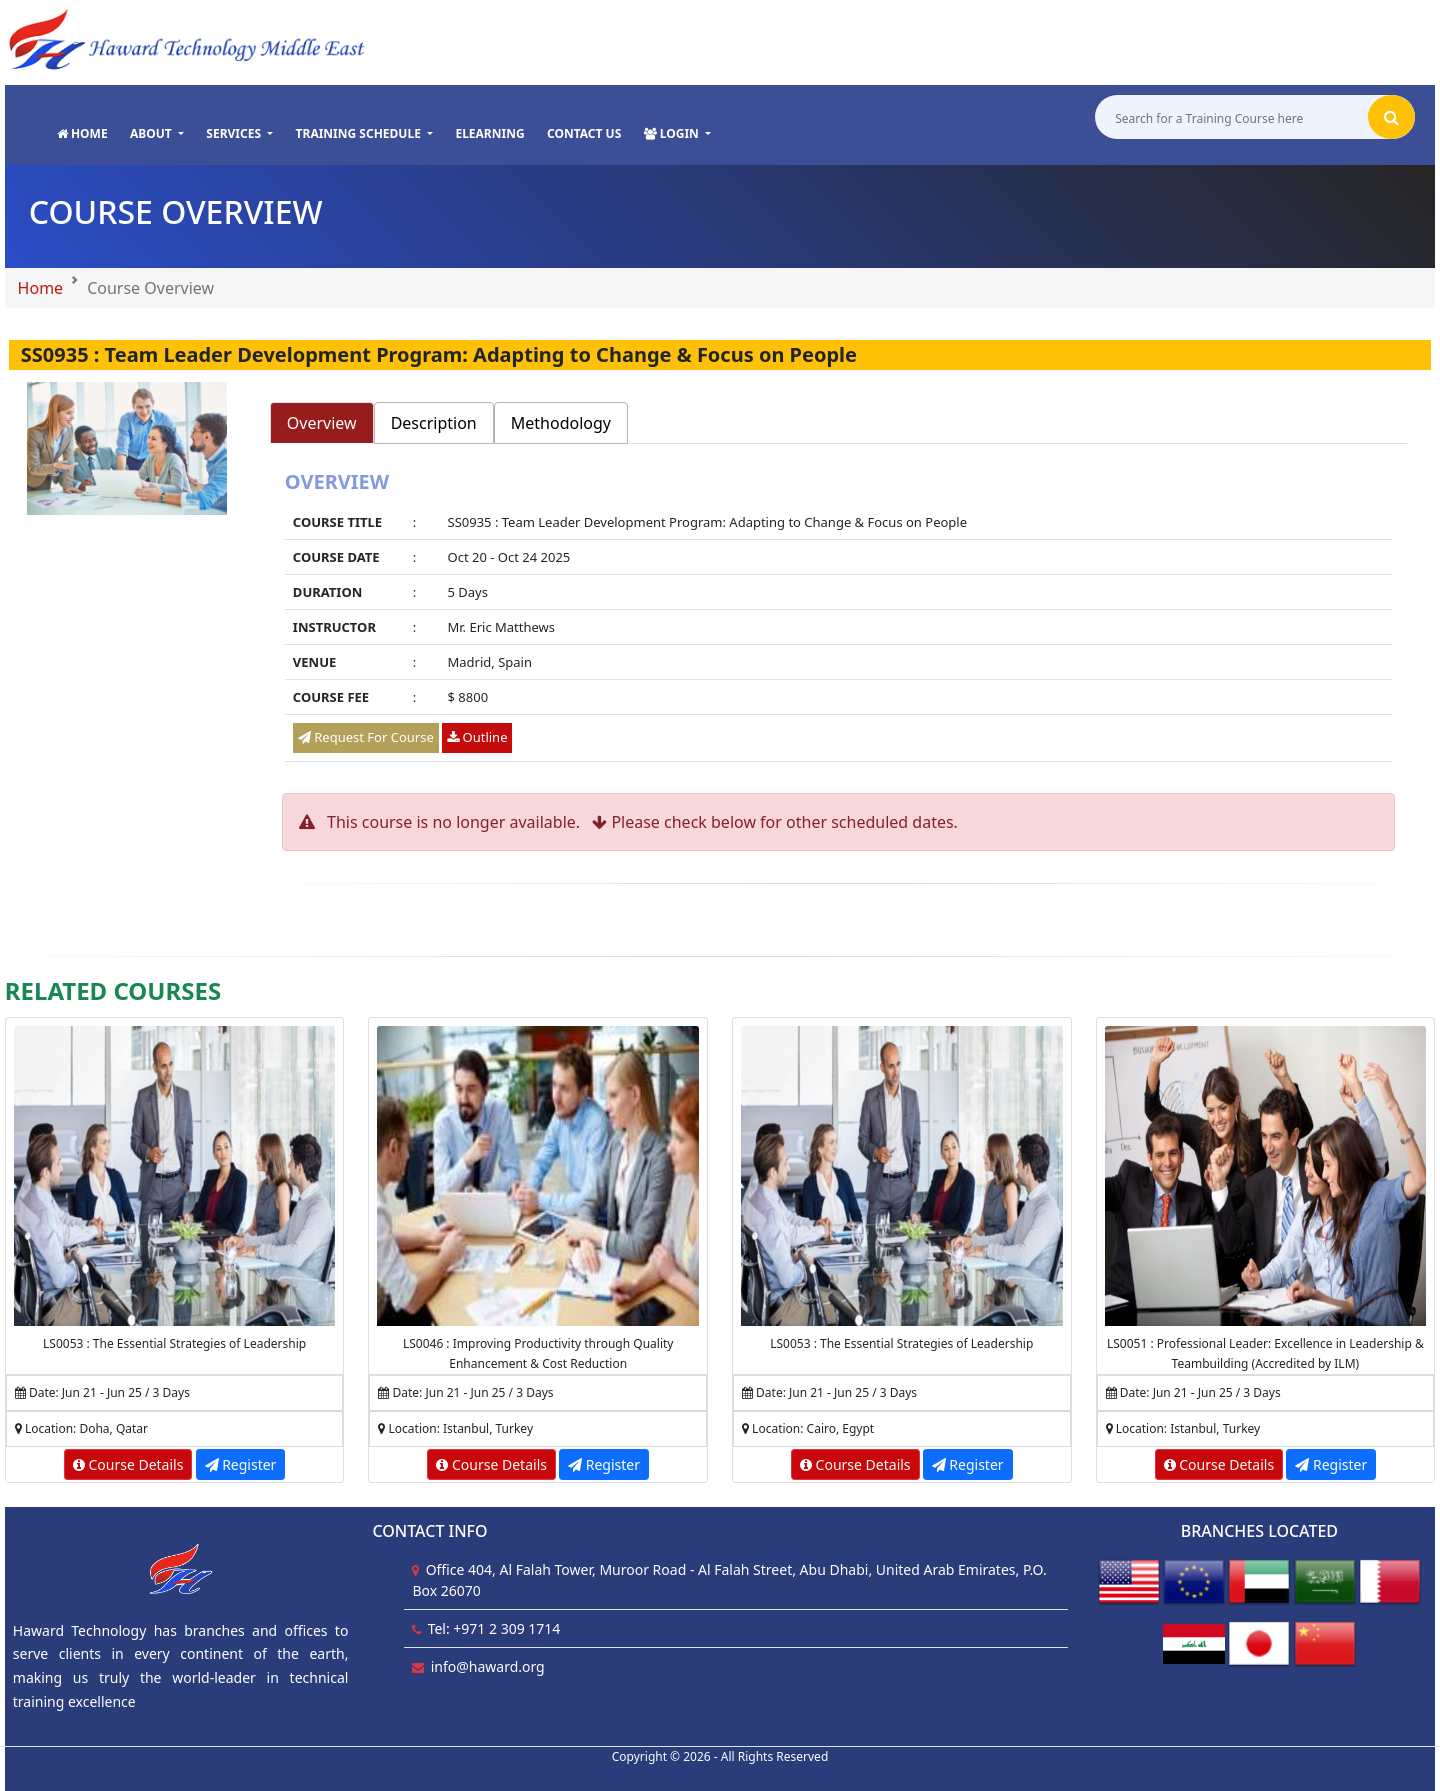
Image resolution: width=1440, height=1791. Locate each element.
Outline (477, 737)
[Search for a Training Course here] (1231, 117)
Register (241, 1464)
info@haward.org (488, 1666)
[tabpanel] (838, 618)
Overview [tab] (322, 423)
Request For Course (366, 737)
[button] (157, 134)
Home (41, 288)
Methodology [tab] (561, 423)
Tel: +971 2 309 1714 (494, 1628)
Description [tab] (434, 423)
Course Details (128, 1464)
